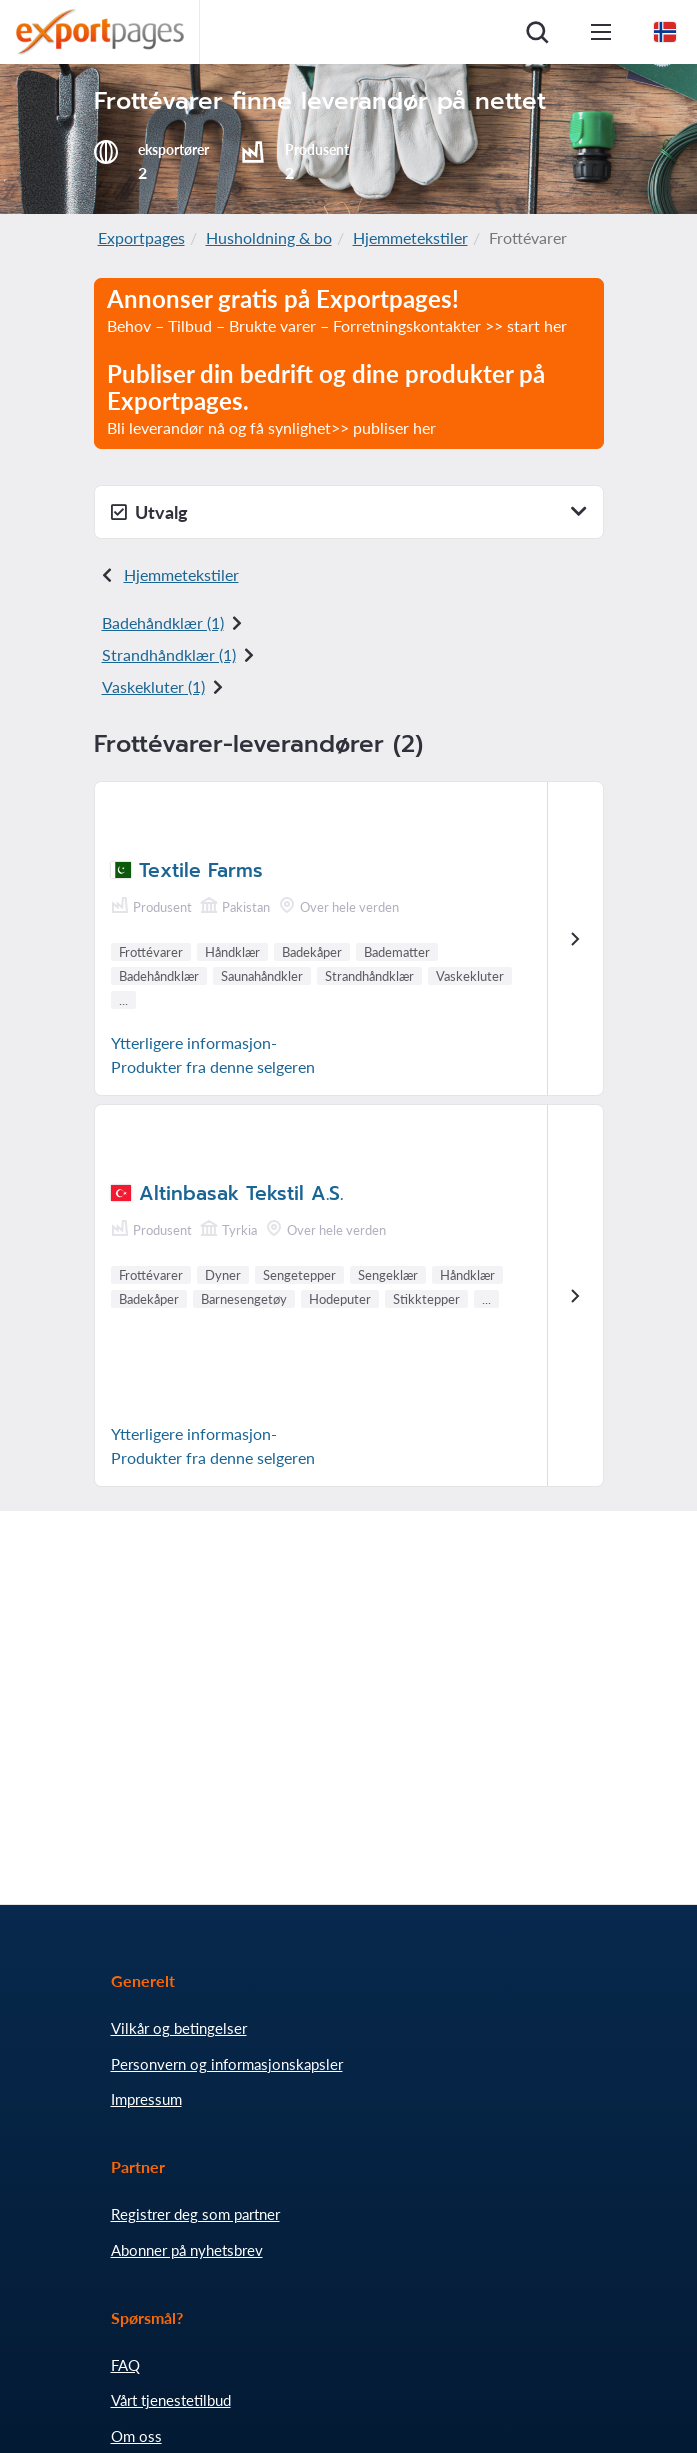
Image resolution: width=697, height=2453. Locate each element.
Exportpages (141, 237)
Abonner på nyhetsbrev (187, 2250)
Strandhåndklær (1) (169, 654)
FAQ (125, 2365)
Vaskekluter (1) (153, 686)
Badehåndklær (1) (163, 622)
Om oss (136, 2436)
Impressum (146, 2099)
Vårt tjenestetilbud (171, 2400)
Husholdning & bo (269, 237)
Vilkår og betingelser (179, 2028)
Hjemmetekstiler (410, 237)
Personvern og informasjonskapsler (227, 2064)
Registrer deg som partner (195, 2214)
